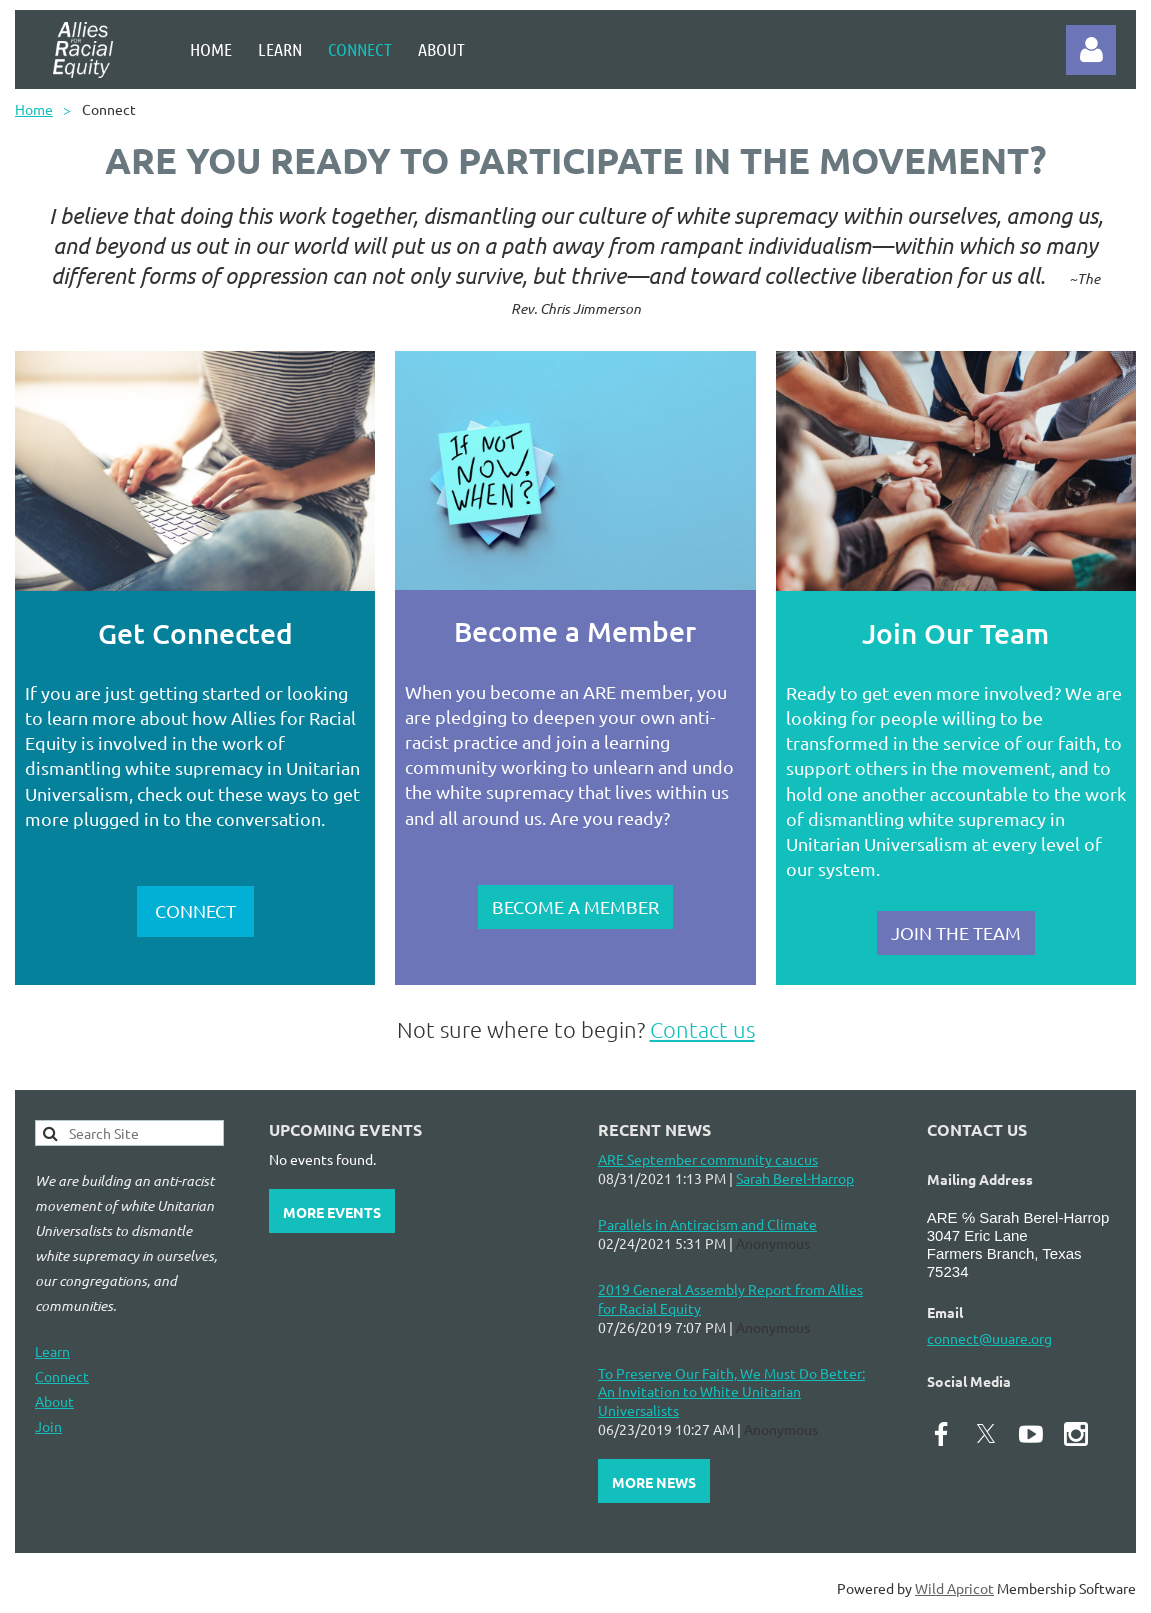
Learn (52, 1351)
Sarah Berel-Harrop (795, 1178)
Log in (1091, 50)
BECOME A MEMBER (575, 906)
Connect (62, 1376)
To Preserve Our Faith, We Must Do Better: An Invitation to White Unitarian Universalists (731, 1392)
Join (48, 1426)
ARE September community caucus (708, 1159)
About (54, 1401)
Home (34, 109)
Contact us (702, 1029)
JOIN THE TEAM (956, 932)
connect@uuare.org (989, 1338)
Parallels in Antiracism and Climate (707, 1224)
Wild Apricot (954, 1588)
